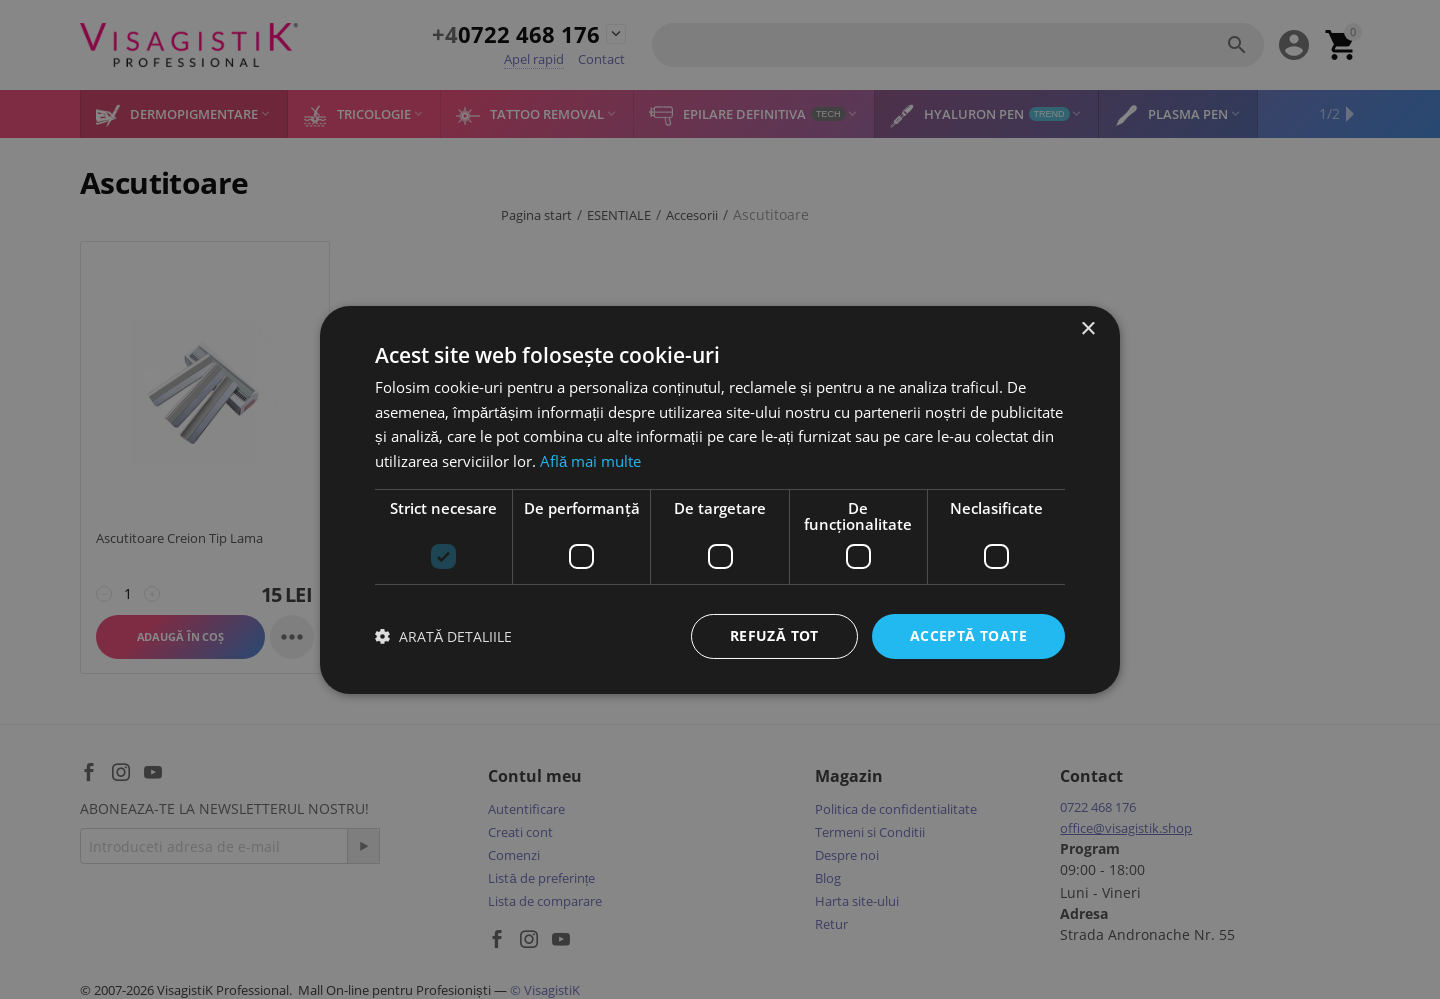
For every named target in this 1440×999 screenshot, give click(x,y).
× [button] (1087, 328)
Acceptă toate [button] (968, 635)
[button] (443, 636)
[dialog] (720, 499)
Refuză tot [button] (774, 635)
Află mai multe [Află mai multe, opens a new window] (590, 461)
